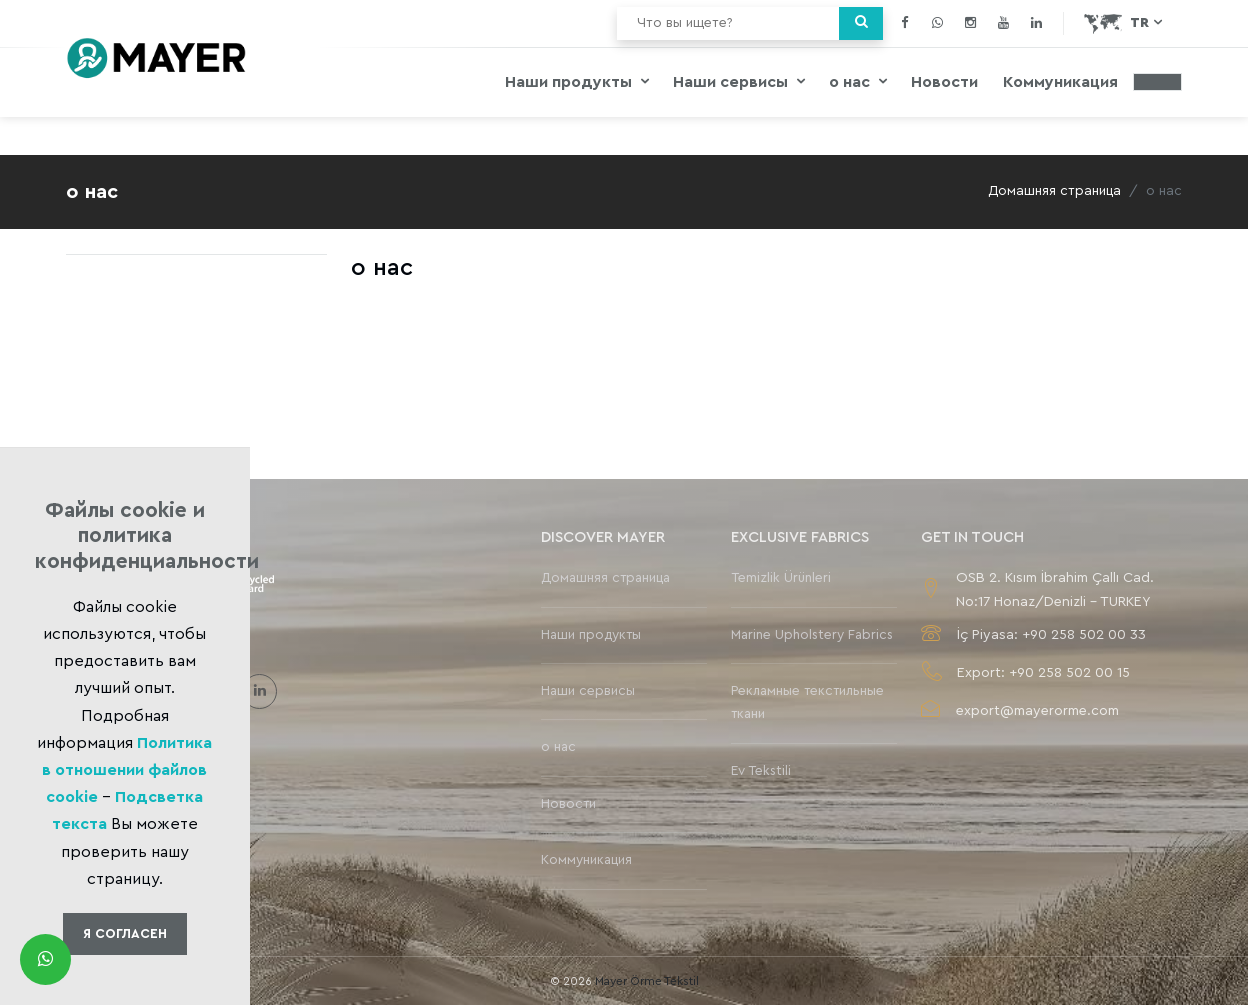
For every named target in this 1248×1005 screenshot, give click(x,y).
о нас (851, 82)
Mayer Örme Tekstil (647, 981)
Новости (944, 82)
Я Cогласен (125, 933)
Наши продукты (570, 82)
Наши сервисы (732, 82)
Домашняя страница (1054, 191)
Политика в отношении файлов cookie (127, 770)
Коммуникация (1060, 82)
